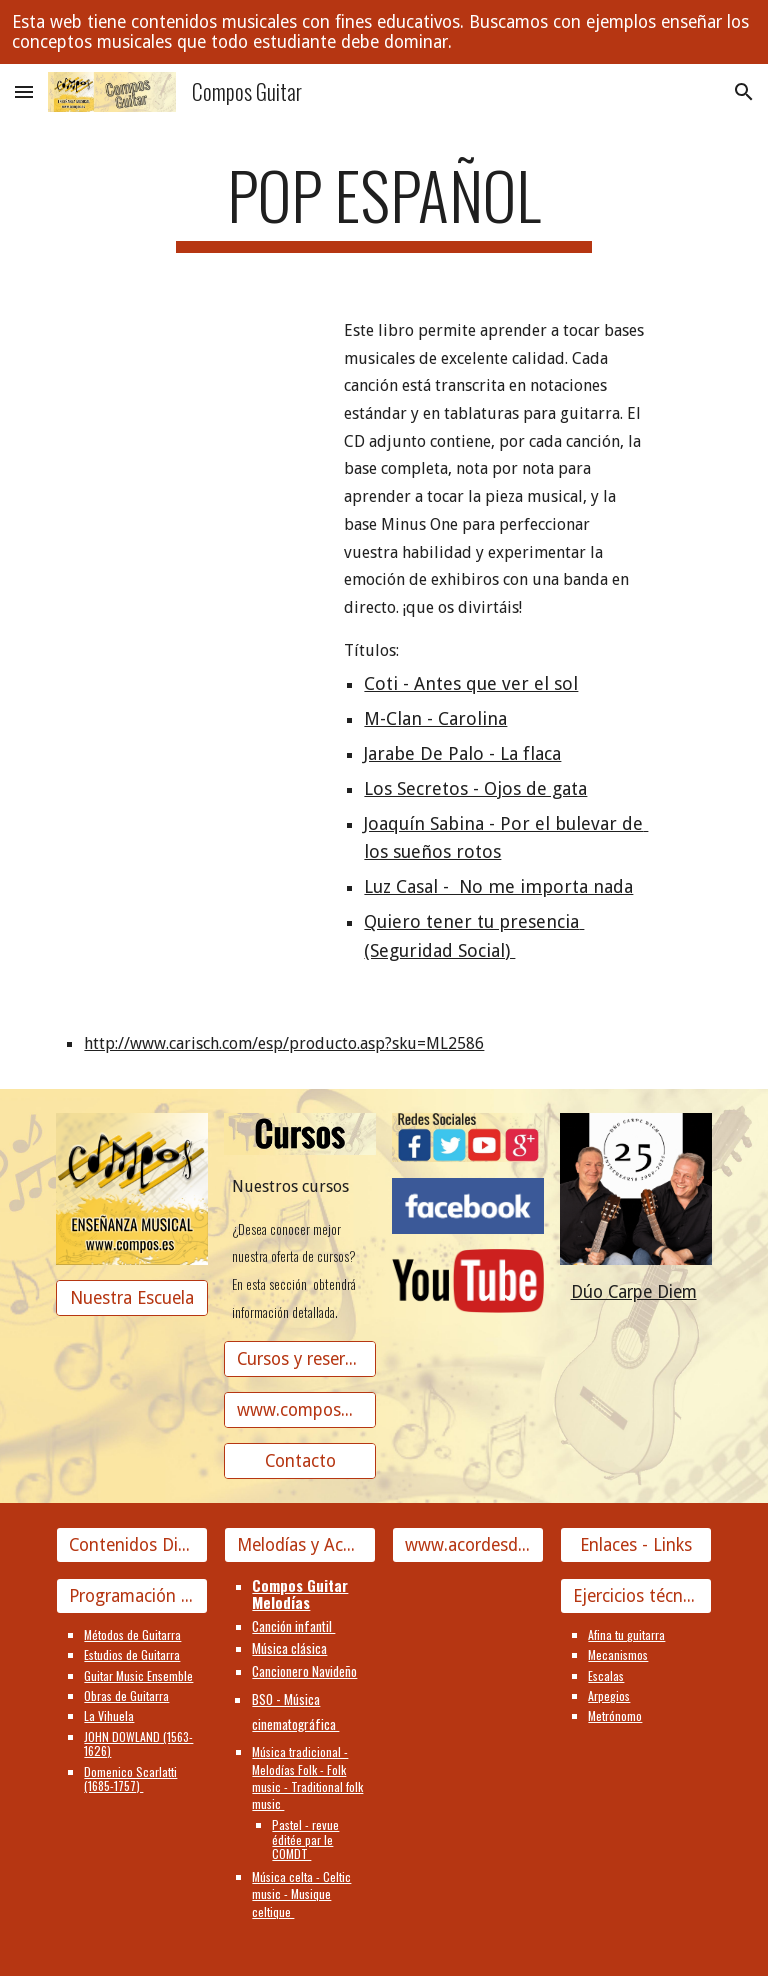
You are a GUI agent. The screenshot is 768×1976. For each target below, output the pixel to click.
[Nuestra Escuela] (131, 1297)
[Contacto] (299, 1460)
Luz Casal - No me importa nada (498, 886)
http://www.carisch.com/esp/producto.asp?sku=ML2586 (284, 1043)
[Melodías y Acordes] (299, 1544)
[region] (384, 32)
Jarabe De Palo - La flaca (462, 753)
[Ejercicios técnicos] (635, 1596)
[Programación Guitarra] (131, 1596)
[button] (24, 91)
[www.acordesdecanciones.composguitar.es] (467, 1544)
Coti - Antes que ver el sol (471, 683)
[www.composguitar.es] (299, 1409)
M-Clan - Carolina (435, 718)
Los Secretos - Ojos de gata (475, 788)
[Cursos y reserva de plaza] (299, 1358)
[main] (383, 204)
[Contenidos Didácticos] (131, 1544)
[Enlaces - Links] (635, 1544)
